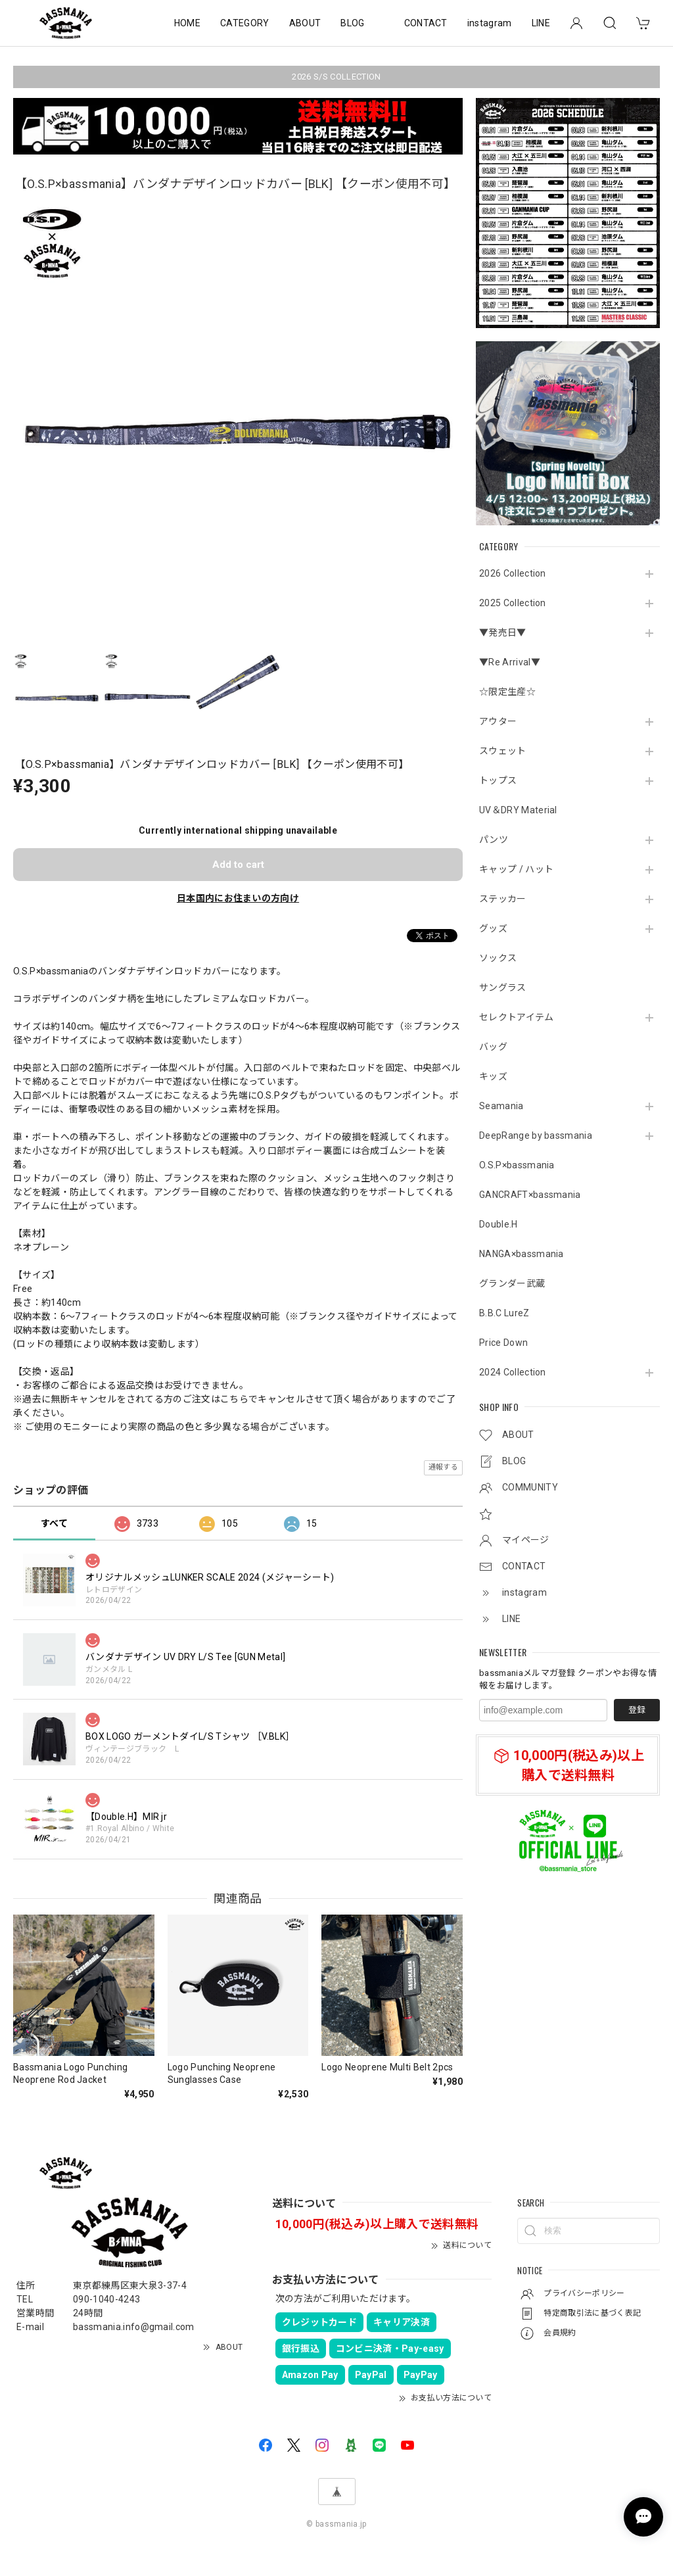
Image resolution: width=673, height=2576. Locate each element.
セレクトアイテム (516, 1017)
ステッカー (502, 899)
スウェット (502, 751)
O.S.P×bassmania (517, 1165)
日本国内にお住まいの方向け (238, 898)
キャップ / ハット (516, 869)
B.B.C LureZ (504, 1313)
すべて (54, 1523)
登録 (636, 1710)
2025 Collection (512, 603)
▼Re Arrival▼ (509, 662)
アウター (498, 721)
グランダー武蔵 (512, 1283)
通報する (443, 1467)
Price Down (503, 1342)
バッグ (493, 1046)
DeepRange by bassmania (535, 1135)
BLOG (352, 23)
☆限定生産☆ (507, 691)
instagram (489, 23)
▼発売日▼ (502, 632)
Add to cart (238, 865)
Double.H (498, 1224)
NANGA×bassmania (521, 1254)
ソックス (498, 958)
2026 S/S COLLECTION (336, 77)
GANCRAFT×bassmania (530, 1194)
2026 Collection (512, 573)
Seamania (501, 1106)
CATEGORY (244, 23)
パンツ (493, 839)
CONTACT (426, 23)
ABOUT (305, 23)
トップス (498, 780)
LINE (541, 23)
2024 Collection (512, 1372)
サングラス (502, 987)
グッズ (493, 928)
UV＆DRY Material (518, 810)
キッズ (493, 1076)
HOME (187, 23)
